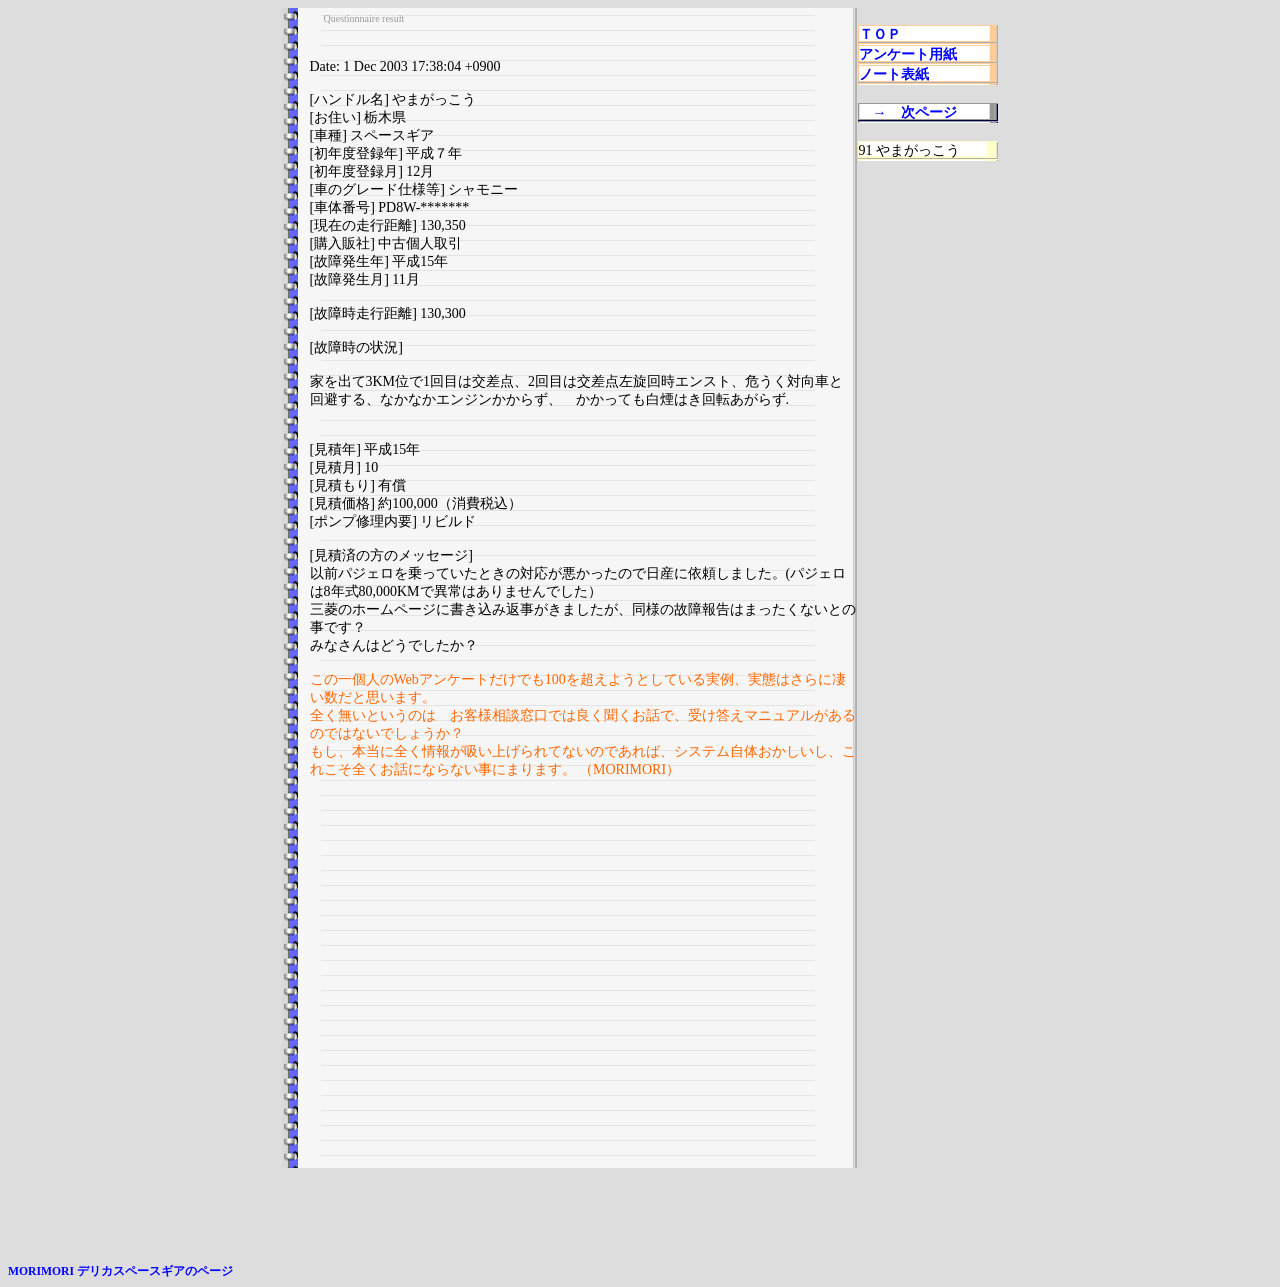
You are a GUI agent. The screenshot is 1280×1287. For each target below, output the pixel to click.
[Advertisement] (583, 981)
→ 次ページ (915, 112)
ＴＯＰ (880, 34)
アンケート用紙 (908, 54)
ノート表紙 (894, 74)
